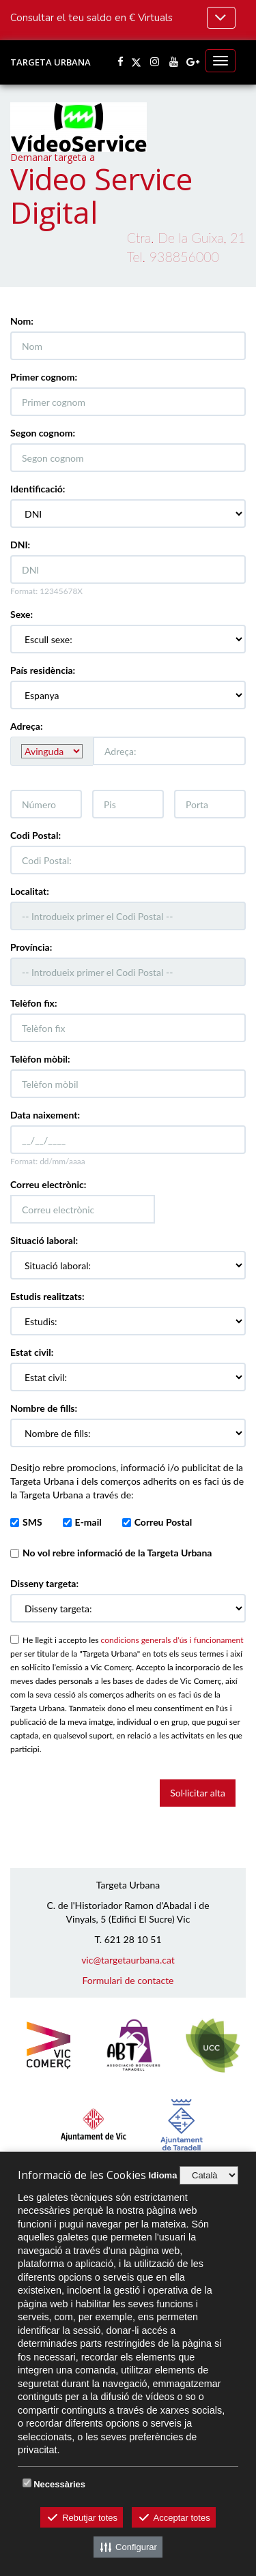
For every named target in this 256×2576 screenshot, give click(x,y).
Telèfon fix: (33, 1003)
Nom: (21, 321)
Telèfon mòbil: (40, 1059)
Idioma (162, 2175)
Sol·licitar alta (197, 1792)
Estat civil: (31, 1352)
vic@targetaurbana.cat (128, 1960)
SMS (32, 1522)
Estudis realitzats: (47, 1296)
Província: (31, 947)
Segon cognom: (42, 433)
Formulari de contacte (127, 1980)
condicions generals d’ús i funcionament (172, 1640)
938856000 (184, 257)
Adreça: (26, 726)
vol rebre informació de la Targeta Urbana (117, 1552)
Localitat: (29, 891)
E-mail (88, 1522)
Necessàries (59, 2484)
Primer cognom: (43, 377)
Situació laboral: (44, 1240)
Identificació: (37, 488)
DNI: (20, 544)
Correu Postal (163, 1522)
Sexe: (21, 614)
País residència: (42, 670)
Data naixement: (45, 1115)
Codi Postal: (35, 835)
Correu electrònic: (48, 1184)
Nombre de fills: (43, 1408)
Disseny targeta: (44, 1583)
